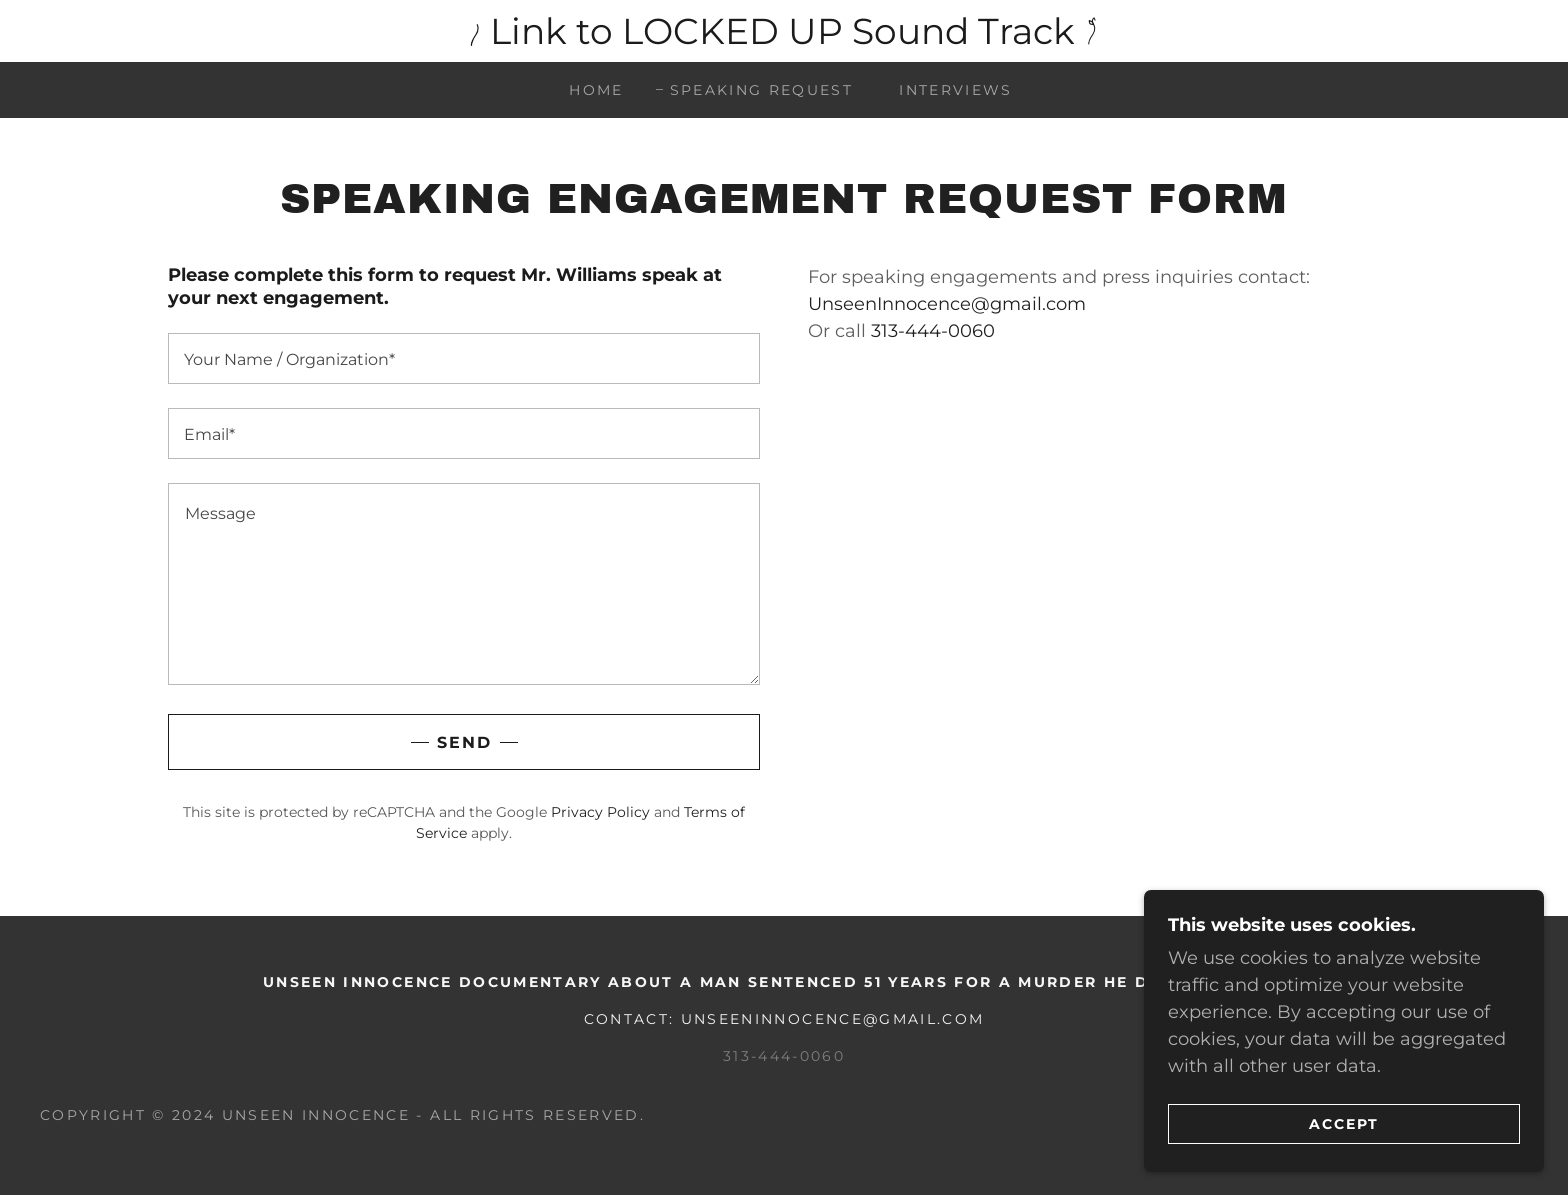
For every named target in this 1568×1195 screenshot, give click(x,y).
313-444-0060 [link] (933, 331)
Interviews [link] (955, 90)
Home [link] (596, 90)
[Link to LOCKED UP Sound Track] (784, 31)
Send (464, 742)
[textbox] (464, 358)
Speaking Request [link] (761, 90)
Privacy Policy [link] (600, 812)
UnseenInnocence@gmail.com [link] (947, 304)
